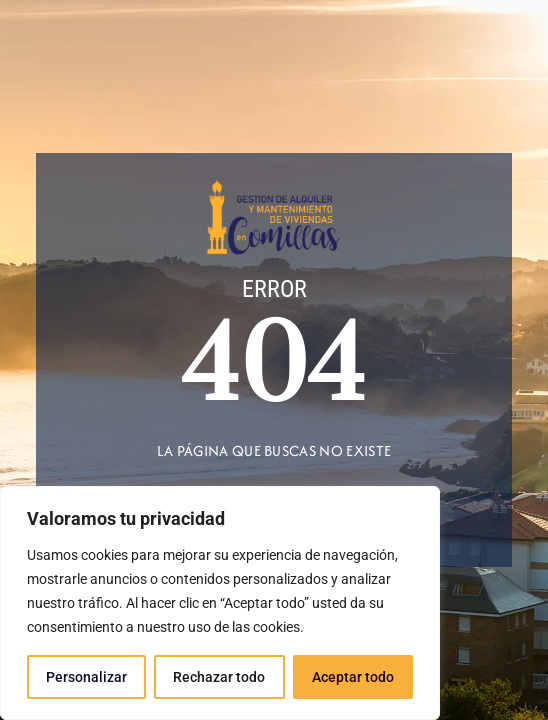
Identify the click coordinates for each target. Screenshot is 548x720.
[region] (220, 603)
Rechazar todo (219, 677)
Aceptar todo (353, 677)
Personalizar (86, 677)
